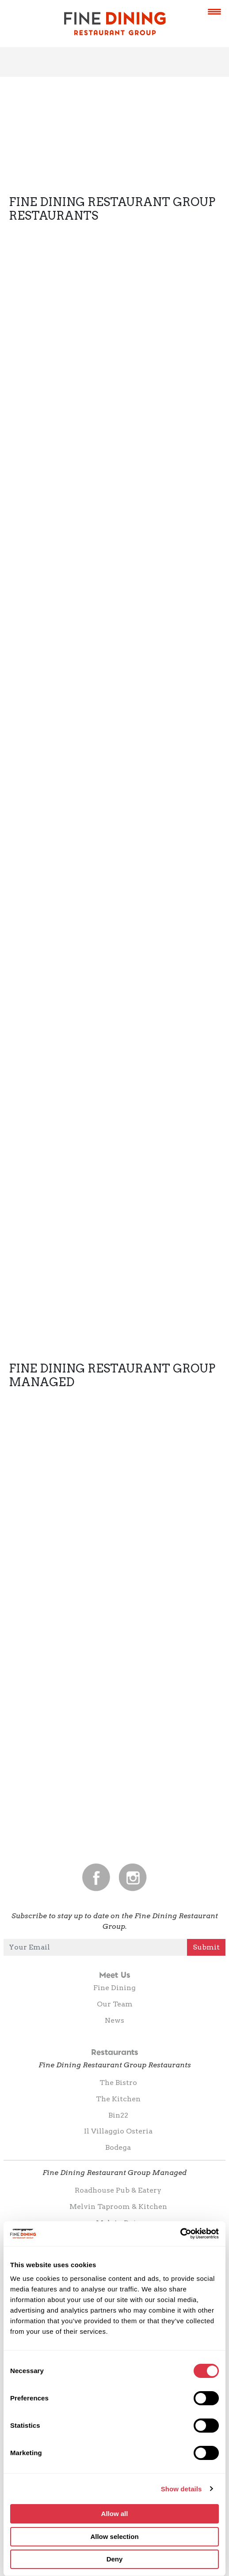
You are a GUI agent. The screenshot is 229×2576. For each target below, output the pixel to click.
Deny (115, 2559)
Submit (206, 1947)
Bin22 (118, 2115)
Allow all (114, 2513)
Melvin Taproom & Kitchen (118, 2206)
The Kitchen (118, 2099)
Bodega (118, 2147)
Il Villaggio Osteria (118, 2131)
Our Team (115, 2004)
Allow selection (114, 2536)
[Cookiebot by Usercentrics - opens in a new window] (180, 2233)
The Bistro (118, 2082)
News (114, 2020)
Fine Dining (114, 1988)
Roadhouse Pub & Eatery (118, 2190)
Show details (181, 2489)
